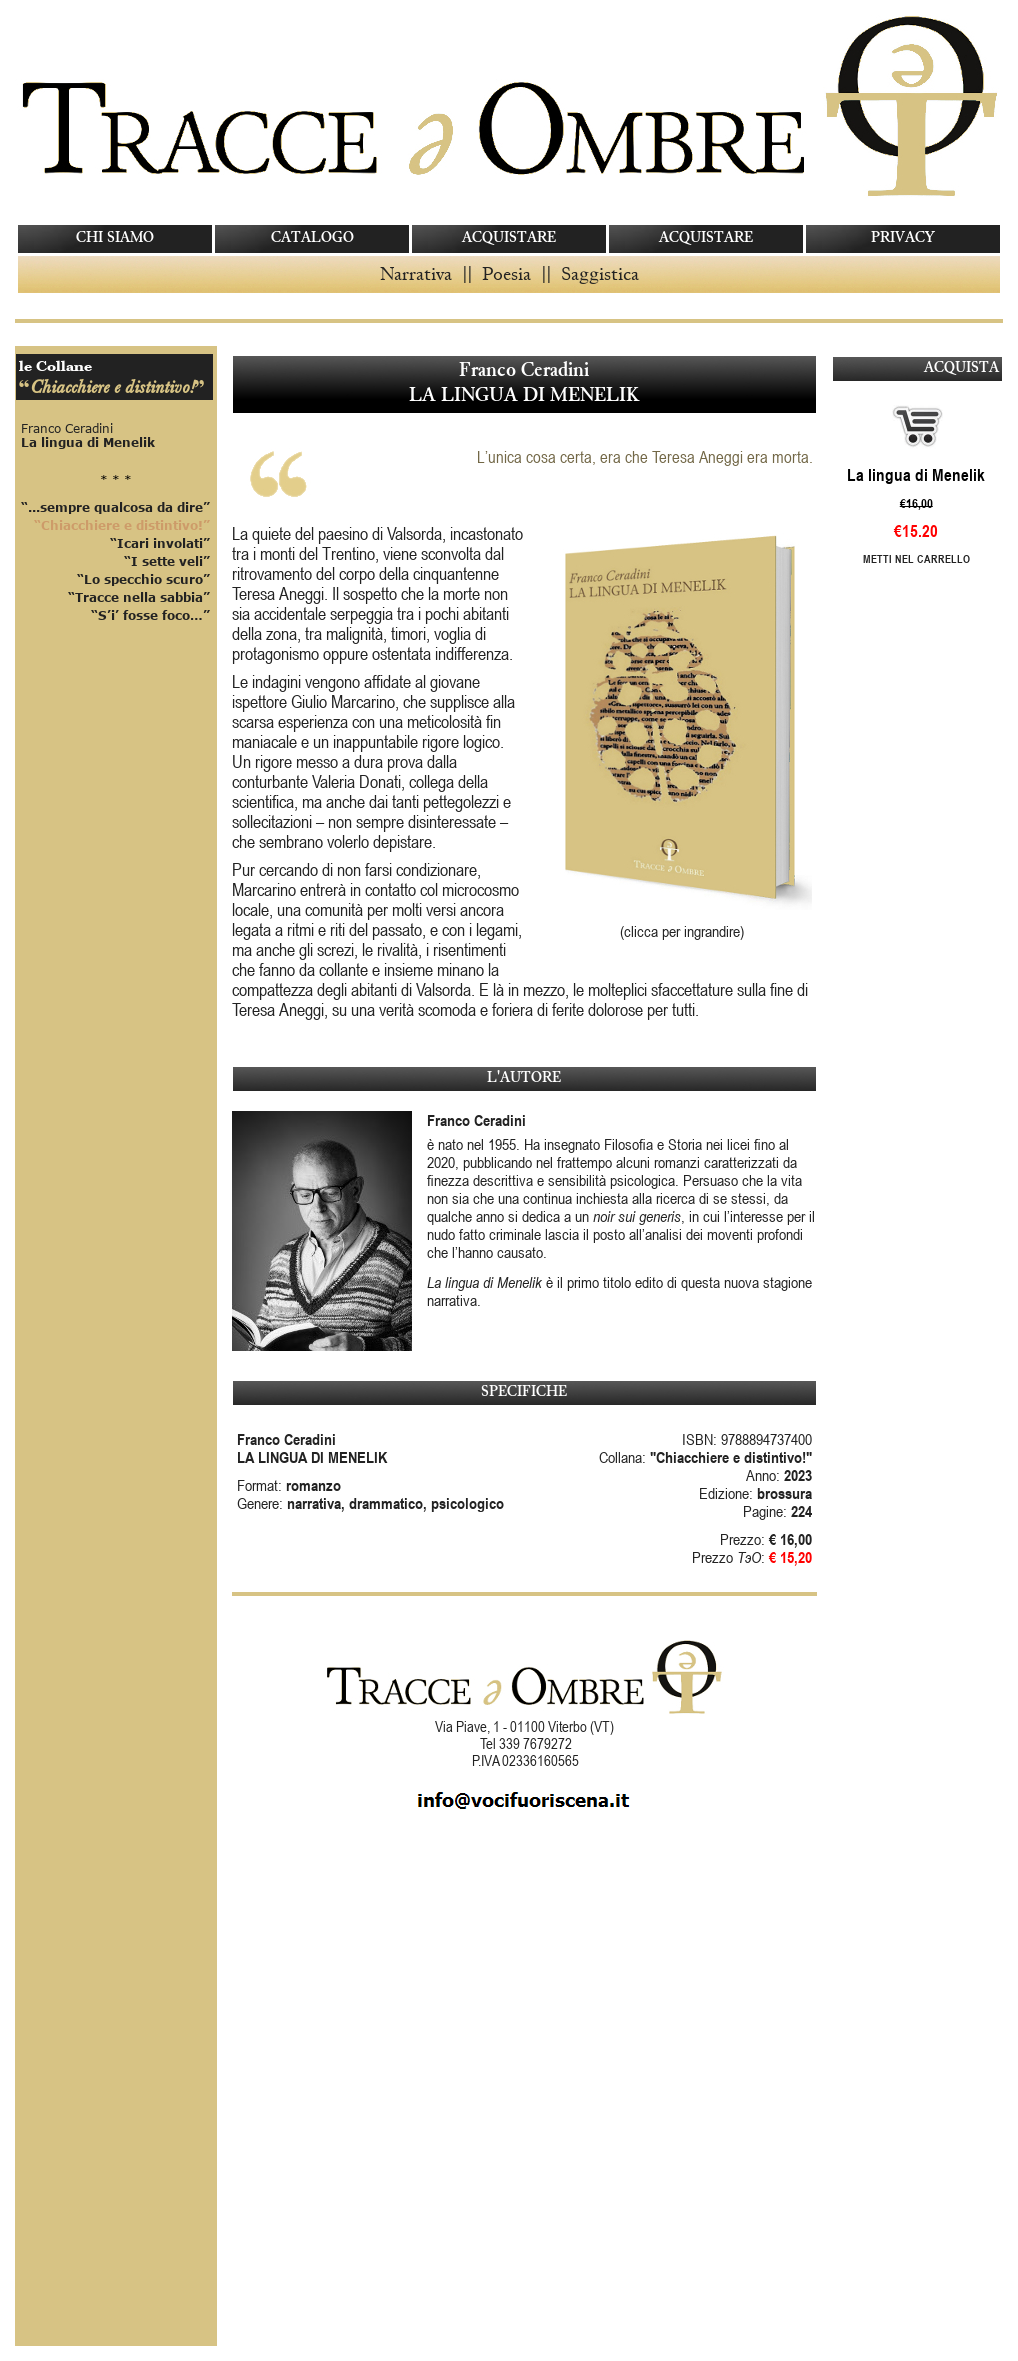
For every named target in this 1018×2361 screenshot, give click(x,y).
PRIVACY (903, 238)
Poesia (506, 273)
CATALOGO (312, 238)
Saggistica (600, 273)
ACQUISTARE (509, 238)
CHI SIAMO (115, 238)
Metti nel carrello (916, 558)
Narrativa (416, 273)
